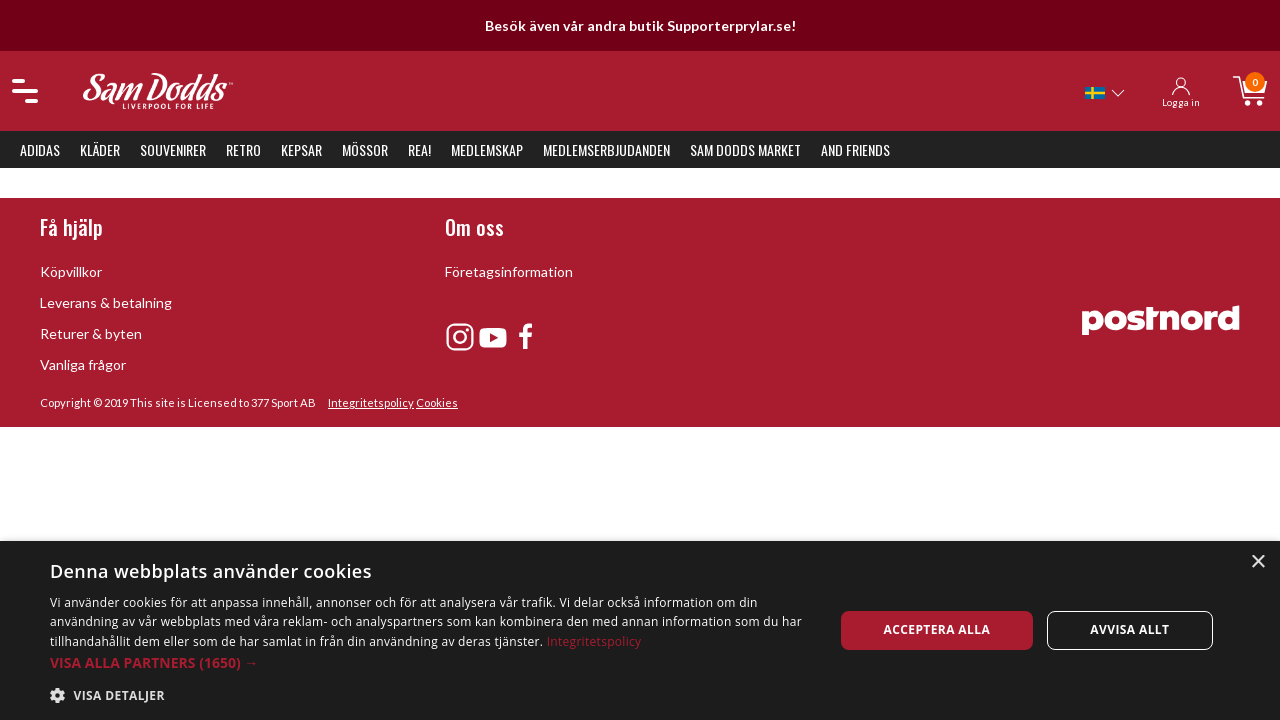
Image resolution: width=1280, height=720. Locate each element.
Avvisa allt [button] (1129, 629)
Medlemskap (487, 149)
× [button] (1257, 562)
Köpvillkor (71, 271)
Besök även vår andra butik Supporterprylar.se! (640, 25)
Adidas (40, 149)
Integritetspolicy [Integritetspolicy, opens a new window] (594, 641)
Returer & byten (91, 333)
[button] (430, 662)
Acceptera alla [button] (937, 629)
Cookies (437, 402)
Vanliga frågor (83, 364)
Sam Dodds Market (745, 149)
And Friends (855, 149)
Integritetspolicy (371, 402)
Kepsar (301, 149)
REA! (419, 149)
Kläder (100, 149)
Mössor (365, 149)
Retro (243, 149)
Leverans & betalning (106, 302)
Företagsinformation (509, 271)
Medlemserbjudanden (606, 149)
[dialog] (640, 630)
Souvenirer (173, 149)
